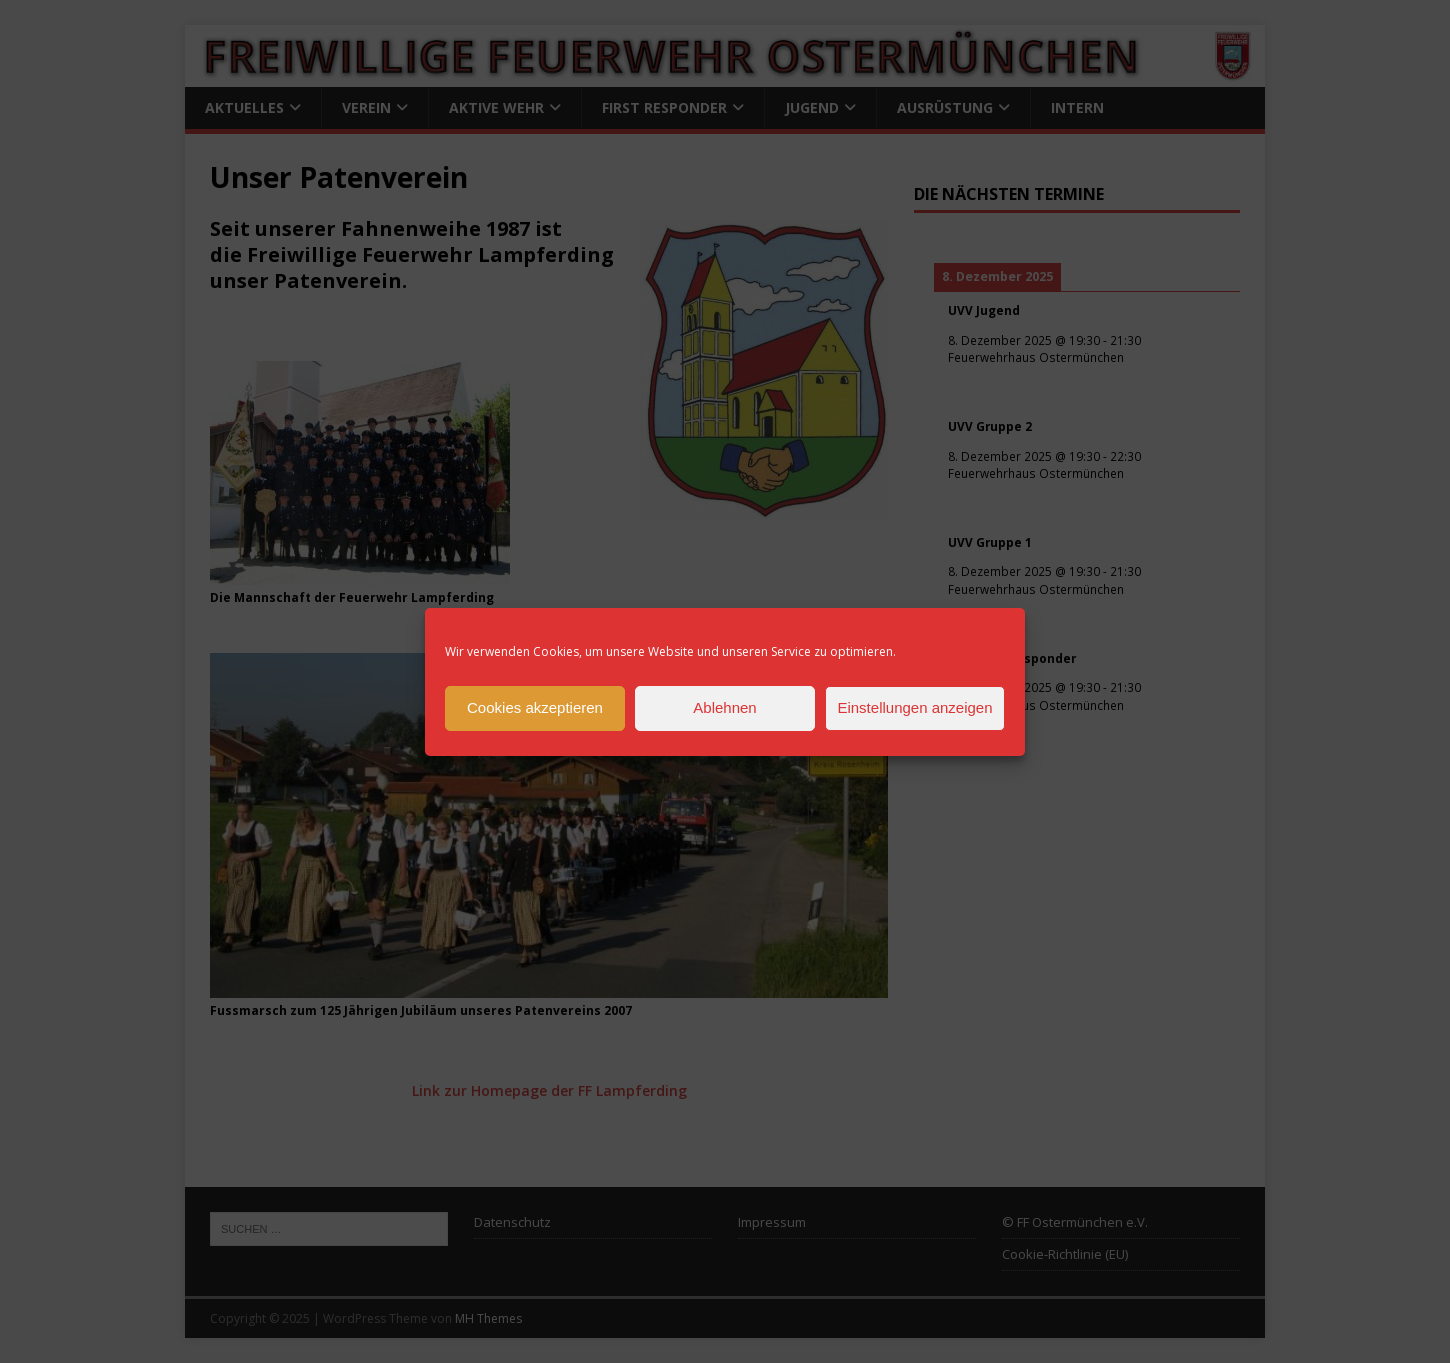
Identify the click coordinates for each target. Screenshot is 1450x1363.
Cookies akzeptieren (535, 707)
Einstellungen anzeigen (914, 707)
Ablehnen (724, 707)
